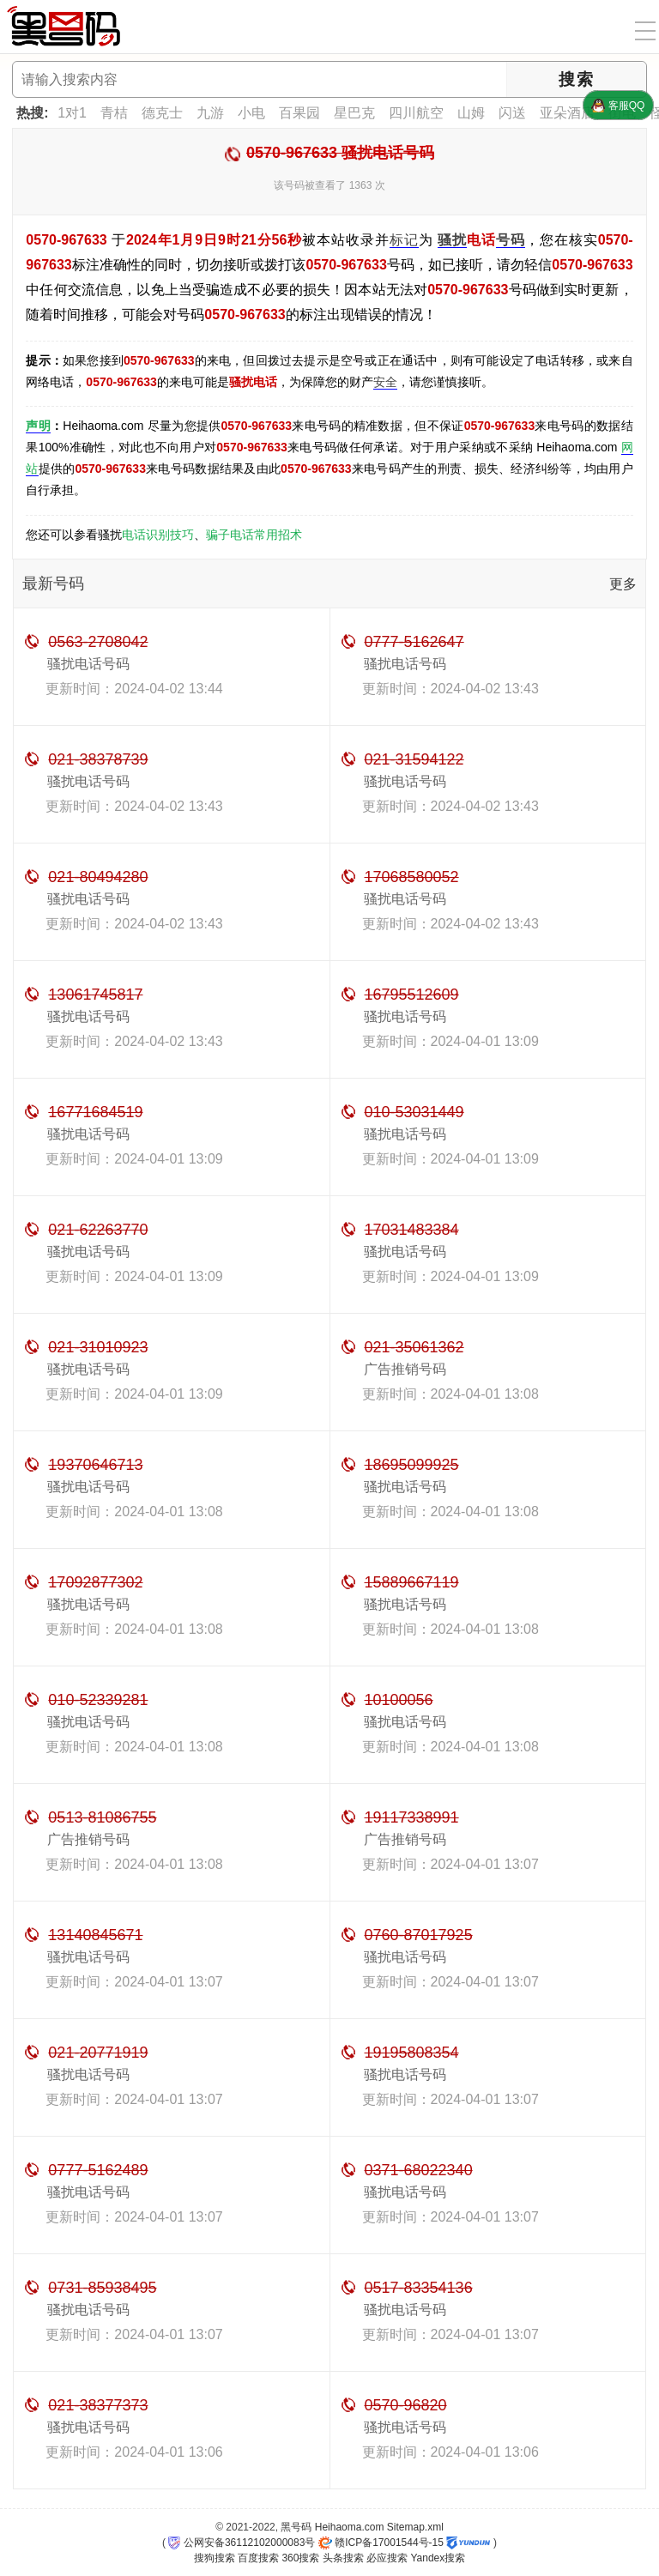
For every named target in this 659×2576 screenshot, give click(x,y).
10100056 (399, 1699)
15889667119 (412, 1582)
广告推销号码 (405, 1369)
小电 (251, 113)
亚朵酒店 (567, 113)
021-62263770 (98, 1229)
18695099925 (412, 1464)
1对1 (72, 113)
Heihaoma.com (349, 2527)
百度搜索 (258, 2558)
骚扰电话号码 (88, 663)
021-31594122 (414, 759)
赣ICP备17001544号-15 (381, 2543)
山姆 (471, 113)
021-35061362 (414, 1347)
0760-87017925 (419, 1935)
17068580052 (412, 877)
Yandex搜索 (437, 2558)
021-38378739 (98, 759)
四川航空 (416, 113)
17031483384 (412, 1229)
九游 (210, 113)
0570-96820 (406, 2405)
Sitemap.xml (415, 2527)
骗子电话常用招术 (254, 534)
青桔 (114, 113)
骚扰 (452, 240)
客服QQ (617, 105)
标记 (404, 240)
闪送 (512, 113)
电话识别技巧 (158, 534)
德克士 (162, 113)
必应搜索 (387, 2558)
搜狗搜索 (214, 2558)
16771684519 (95, 1112)
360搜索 (300, 2558)
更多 (623, 584)
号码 (510, 240)
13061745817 (95, 994)
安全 (385, 382)
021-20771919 (98, 2052)
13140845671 (95, 1935)
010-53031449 (414, 1112)
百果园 (299, 113)
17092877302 (95, 1582)
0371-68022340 (419, 2170)
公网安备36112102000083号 (241, 2543)
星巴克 (354, 113)
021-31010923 (98, 1347)
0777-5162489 (98, 2170)
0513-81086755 (102, 1817)
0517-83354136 (419, 2287)
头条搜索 (343, 2558)
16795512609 (412, 994)
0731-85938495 (102, 2287)
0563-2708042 (98, 641)
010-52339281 (98, 1699)
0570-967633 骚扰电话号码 (340, 152)
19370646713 (95, 1464)
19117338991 (412, 1817)
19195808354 (412, 2052)
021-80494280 (98, 877)
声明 (38, 425)
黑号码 (296, 2527)
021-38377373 (98, 2405)
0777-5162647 (414, 641)
